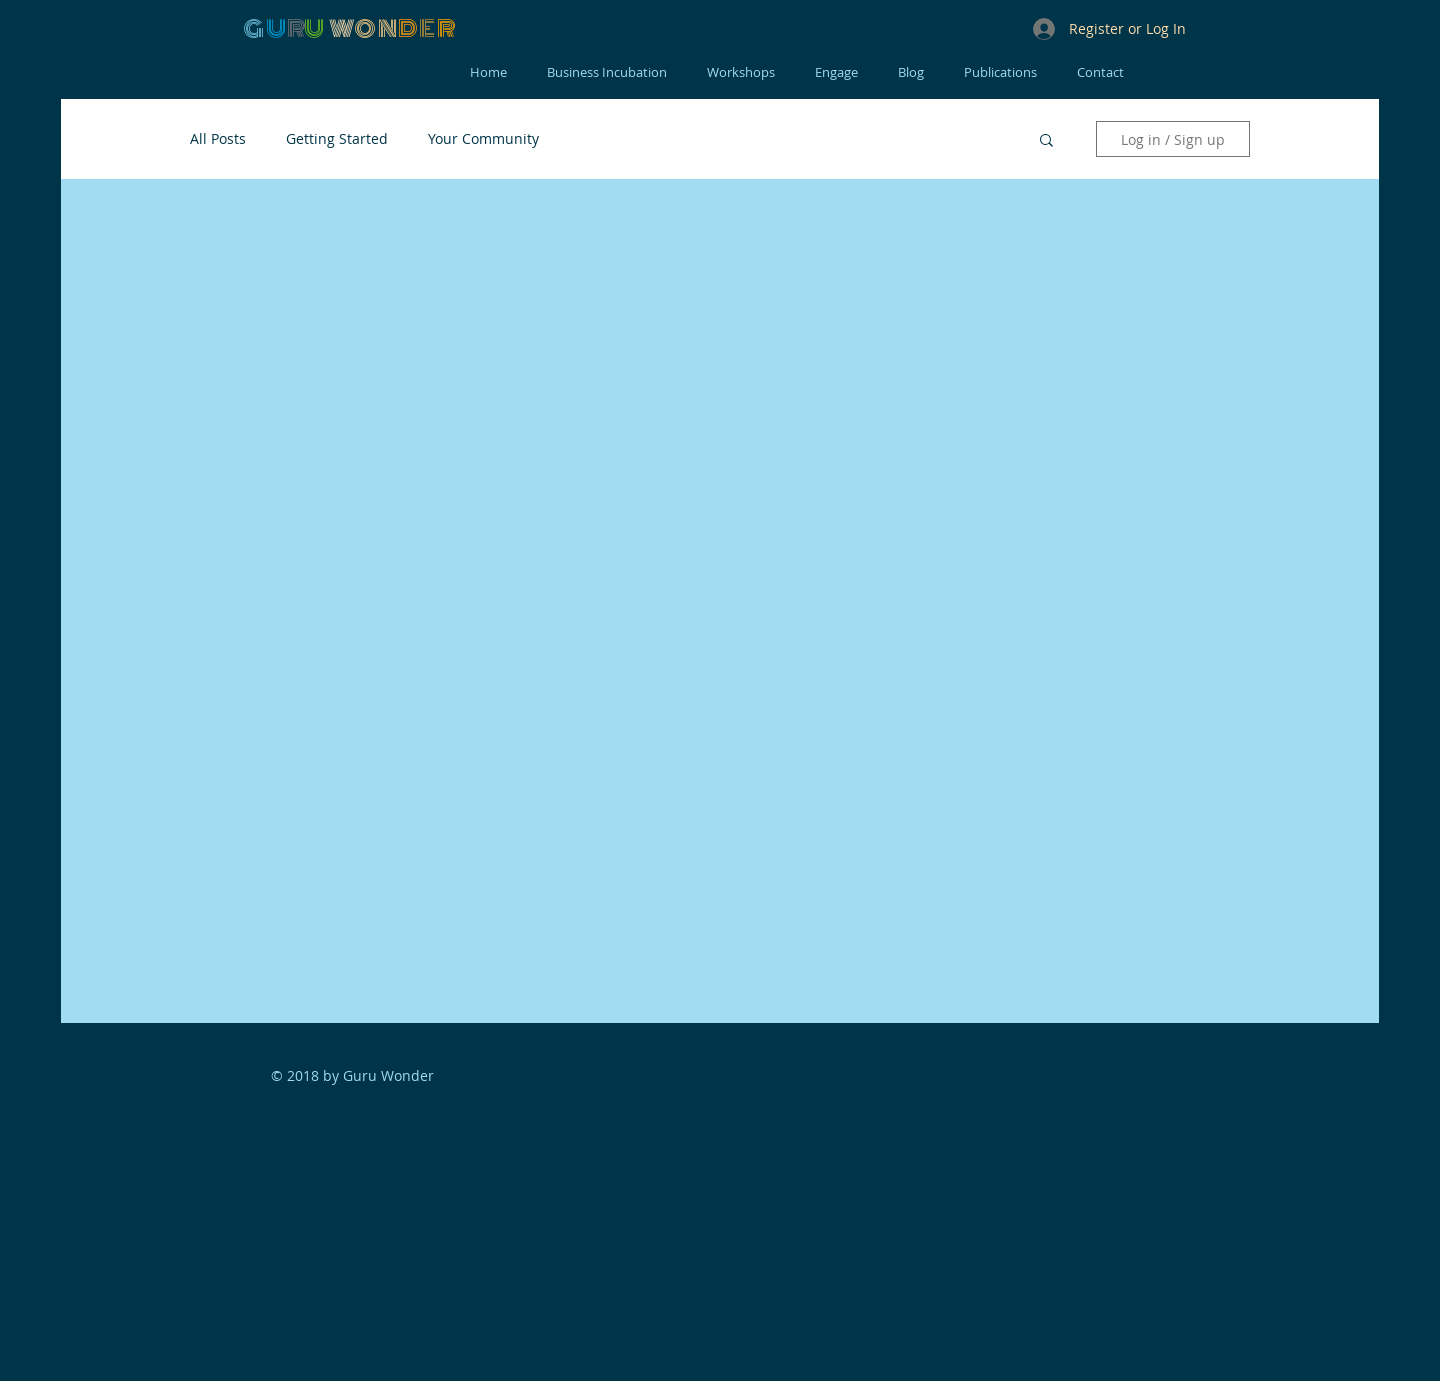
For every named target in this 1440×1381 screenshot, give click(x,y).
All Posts (218, 138)
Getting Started (337, 138)
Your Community (483, 138)
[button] (1046, 141)
